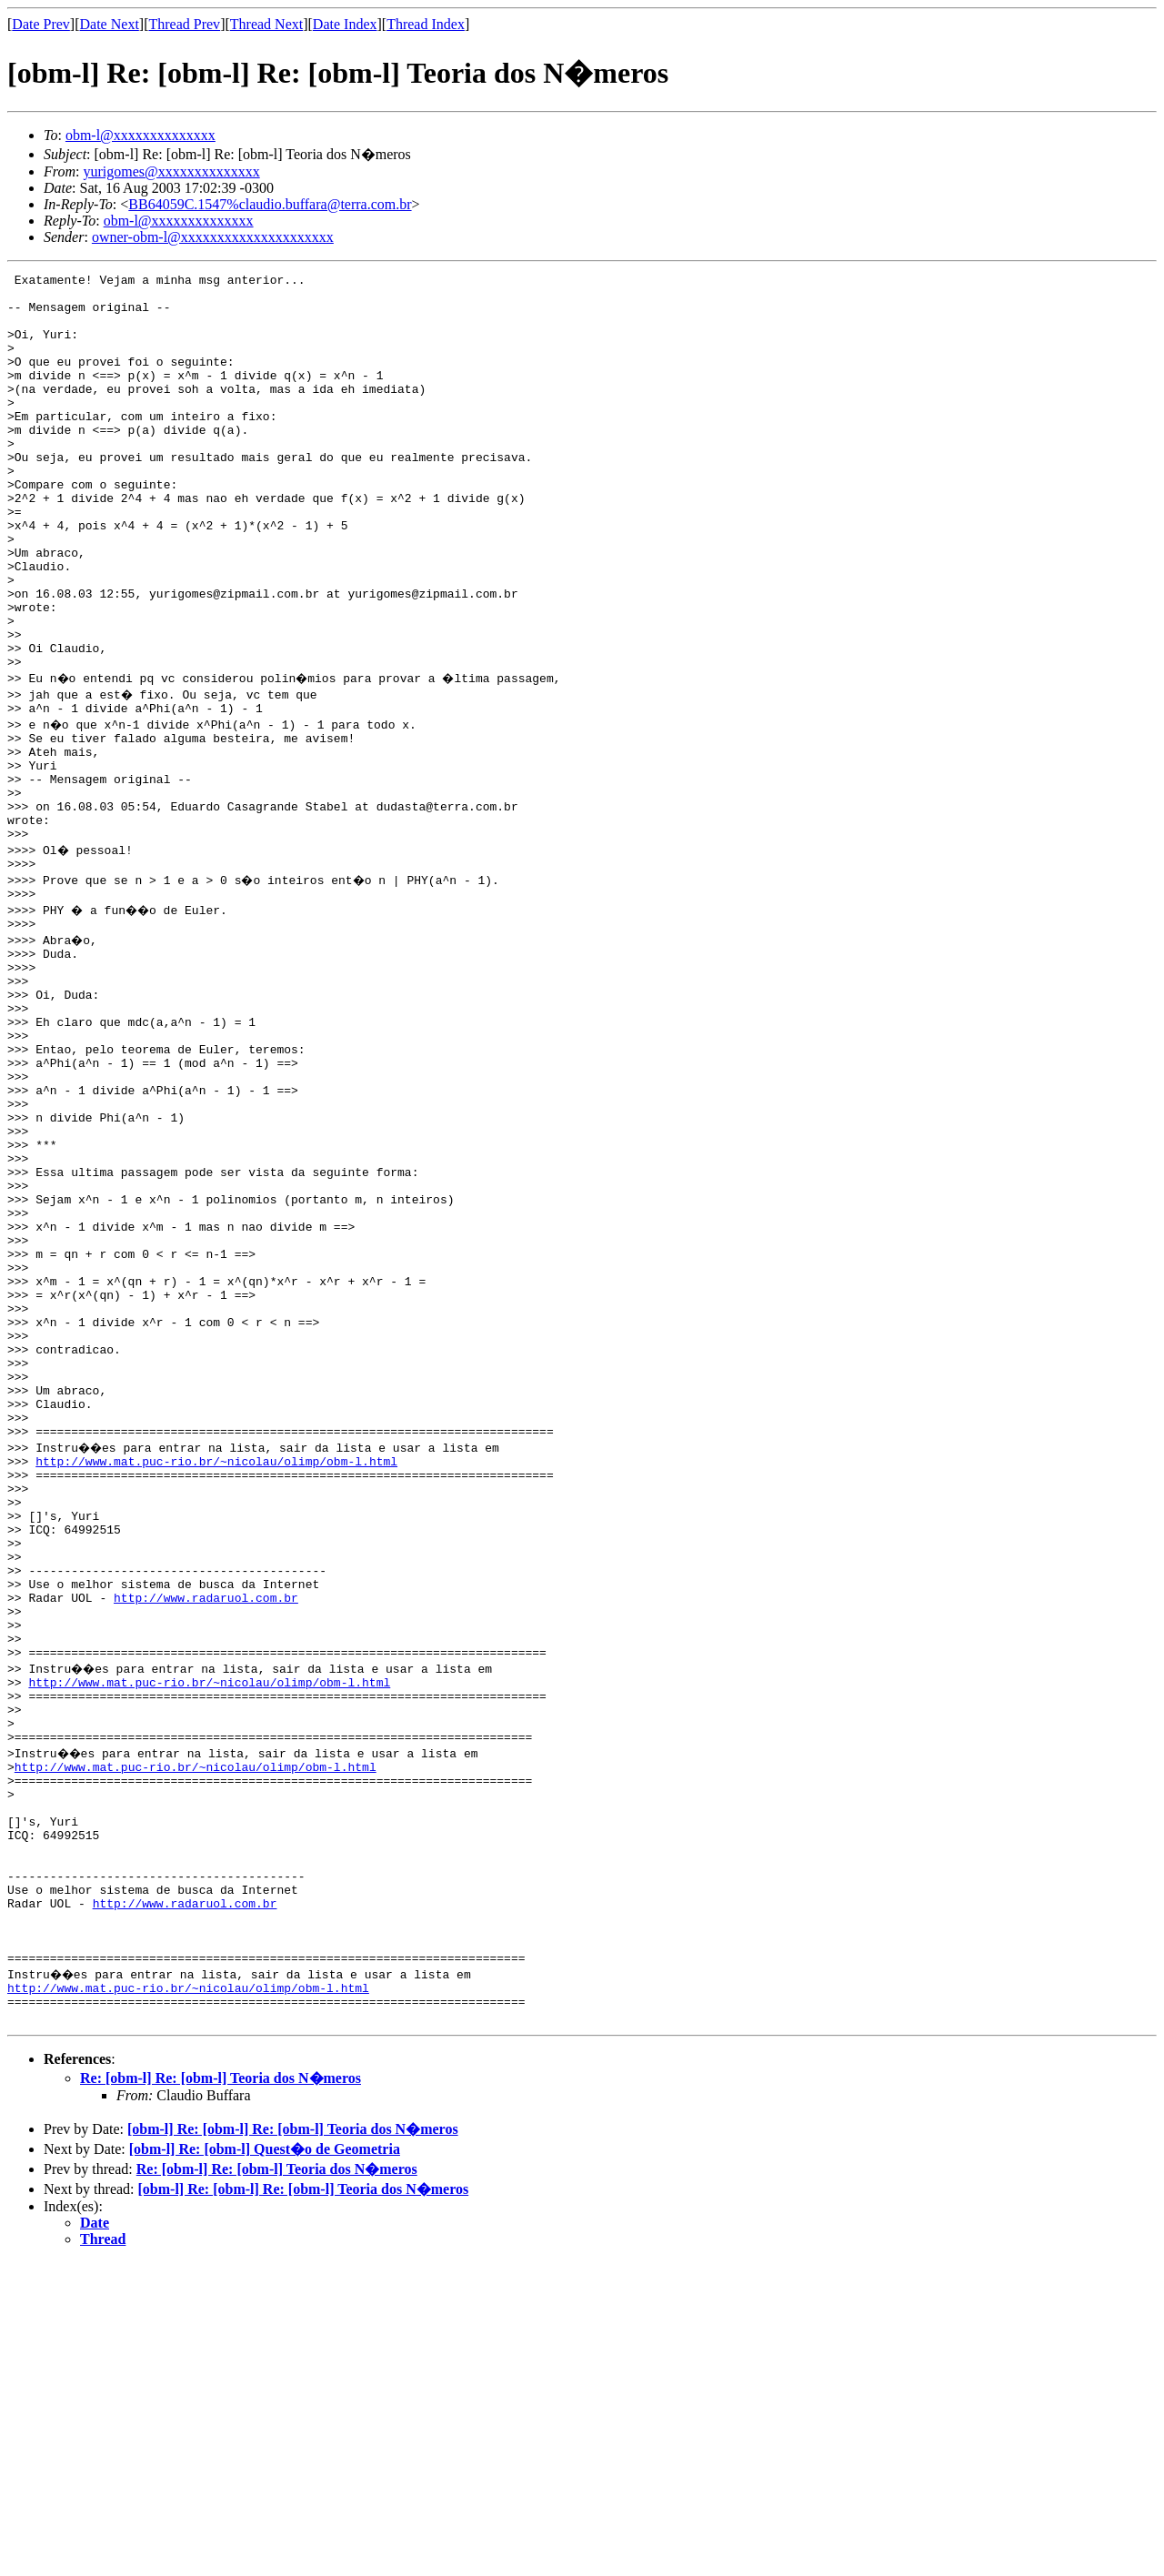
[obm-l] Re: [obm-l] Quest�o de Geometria (264, 2462)
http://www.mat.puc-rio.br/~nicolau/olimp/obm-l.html (216, 1673)
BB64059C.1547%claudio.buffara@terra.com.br (269, 204)
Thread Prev (184, 24)
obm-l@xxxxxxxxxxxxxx (140, 135)
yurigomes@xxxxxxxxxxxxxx (171, 171)
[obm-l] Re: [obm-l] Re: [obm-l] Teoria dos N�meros (292, 2442)
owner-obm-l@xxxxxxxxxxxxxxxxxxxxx (213, 237)
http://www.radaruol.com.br (206, 1837)
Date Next (109, 24)
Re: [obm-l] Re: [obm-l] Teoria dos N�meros (220, 2392)
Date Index (345, 24)
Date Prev (41, 24)
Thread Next (266, 24)
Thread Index (425, 24)
